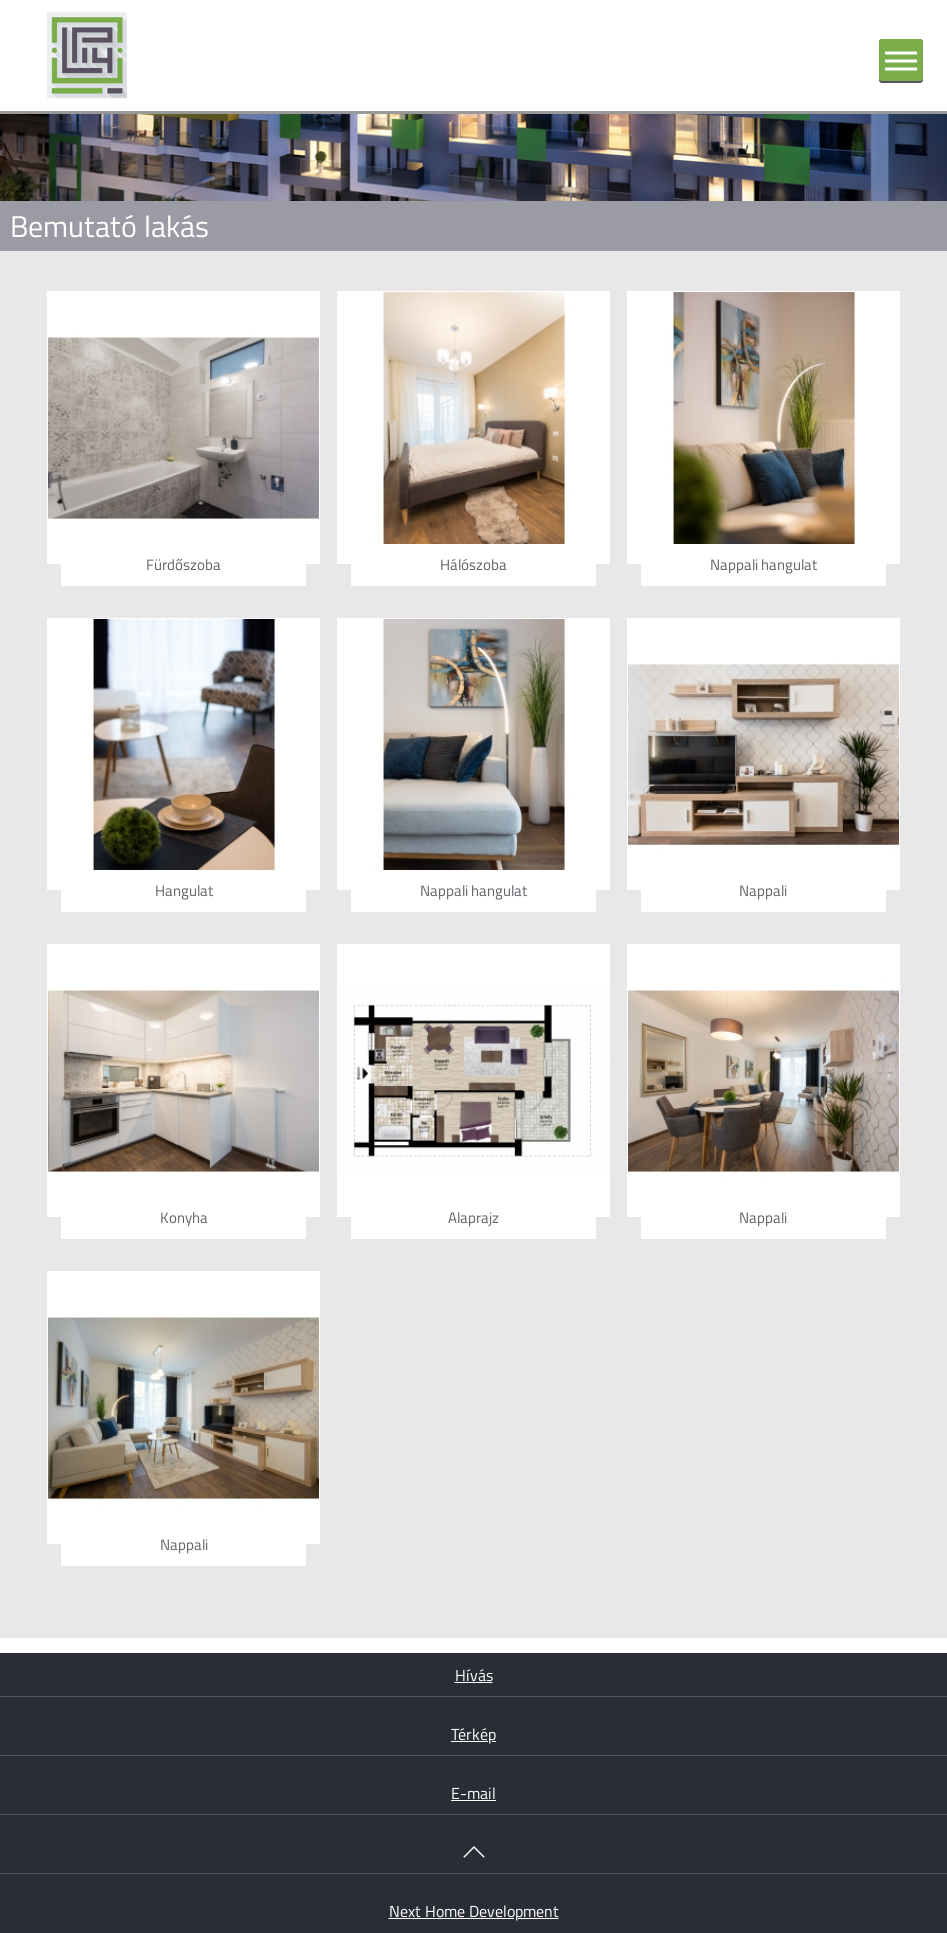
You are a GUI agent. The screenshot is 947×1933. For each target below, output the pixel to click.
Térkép (473, 1734)
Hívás (474, 1675)
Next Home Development (474, 1911)
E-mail (473, 1793)
